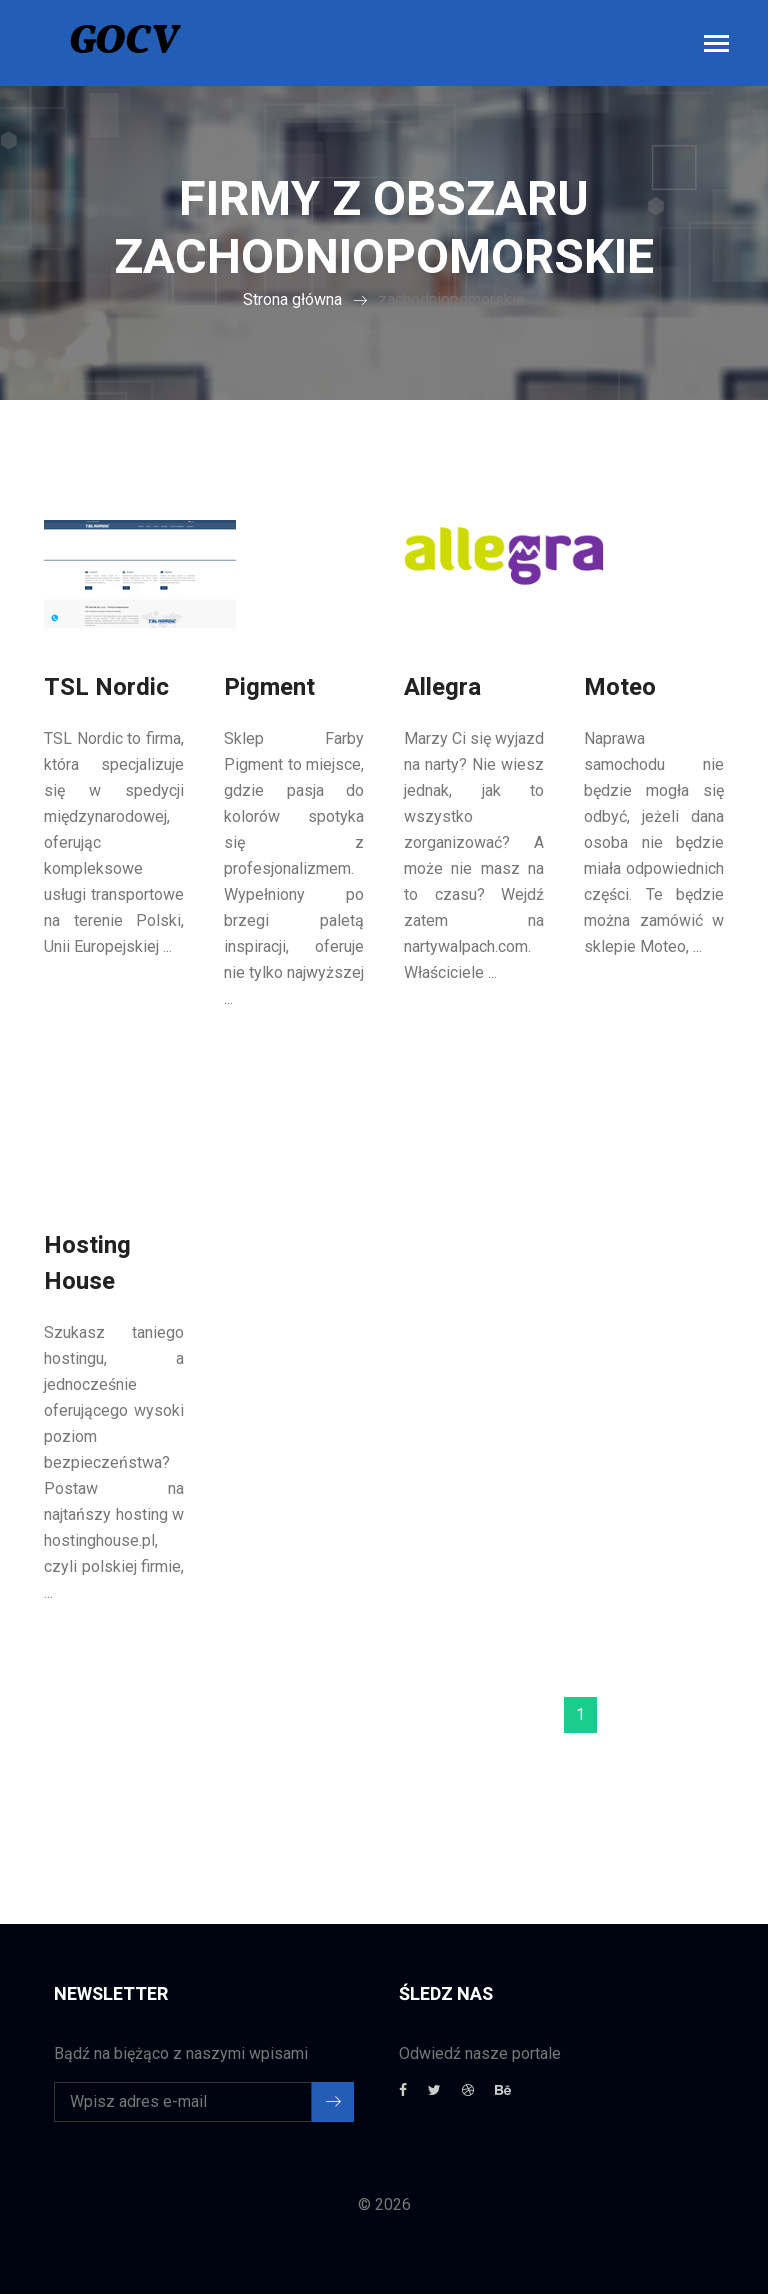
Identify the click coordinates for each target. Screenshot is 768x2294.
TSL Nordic (106, 687)
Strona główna (292, 299)
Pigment (269, 687)
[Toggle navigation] (716, 45)
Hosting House (87, 1263)
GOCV (123, 43)
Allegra (442, 687)
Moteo (620, 687)
